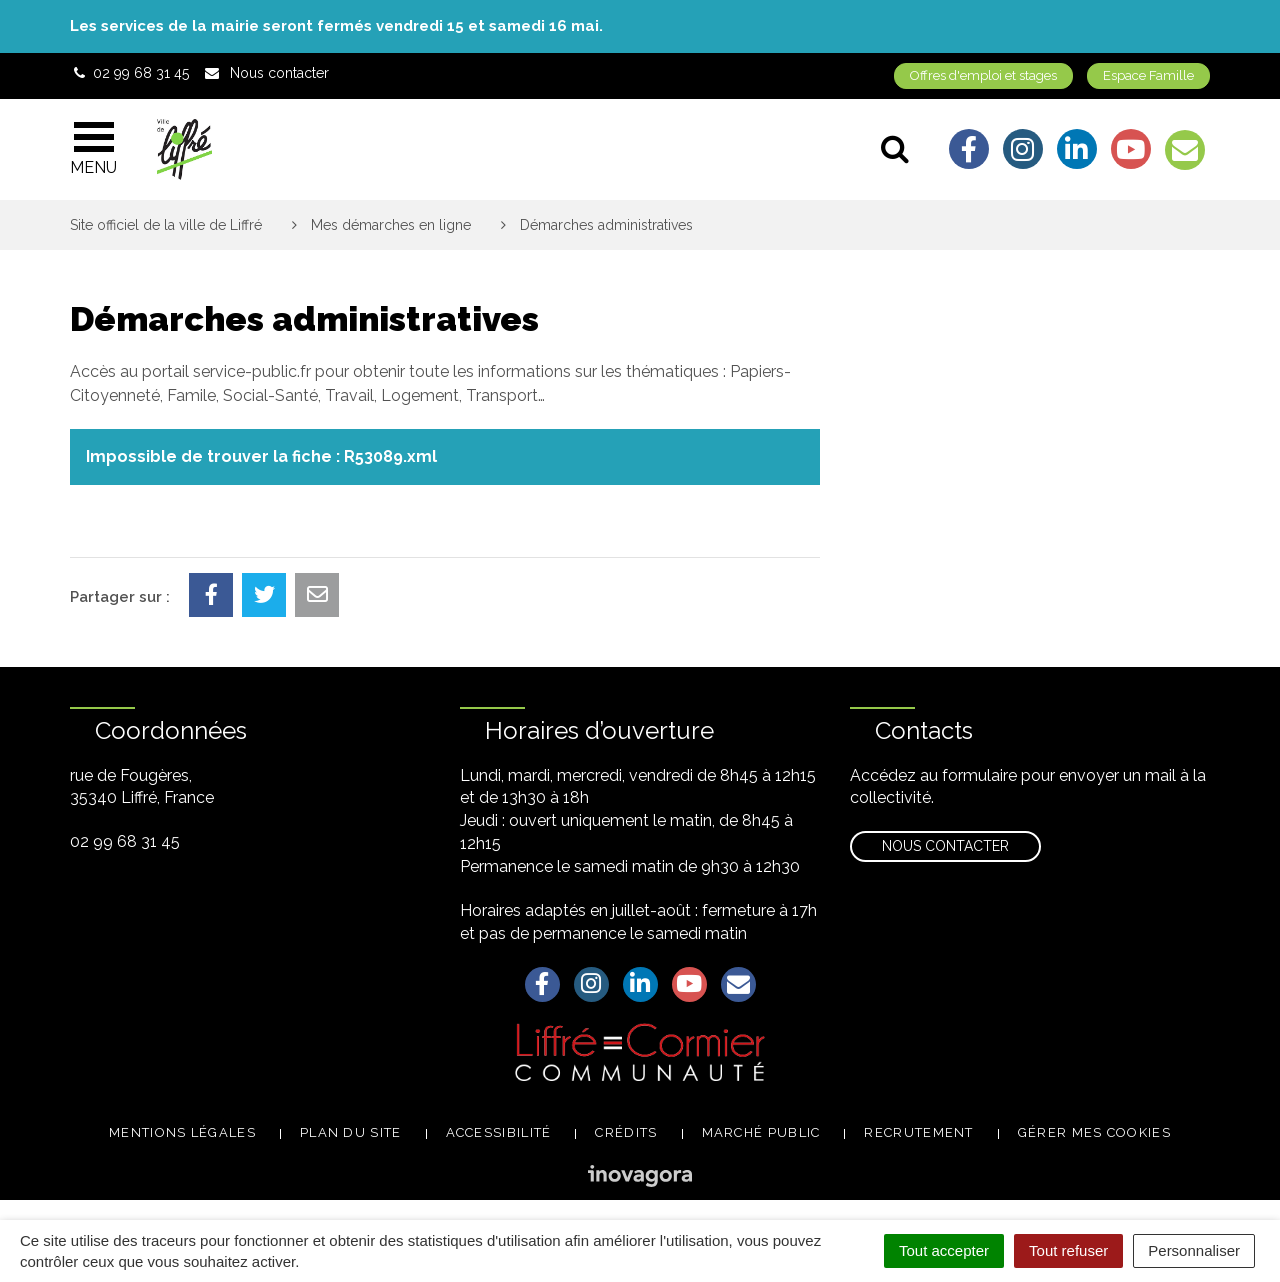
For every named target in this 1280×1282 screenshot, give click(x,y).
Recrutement (918, 1132)
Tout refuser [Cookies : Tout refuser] (1068, 1250)
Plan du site (351, 1132)
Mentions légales (182, 1132)
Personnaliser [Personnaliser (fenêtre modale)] (1194, 1250)
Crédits (626, 1132)
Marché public (761, 1132)
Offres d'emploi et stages (983, 75)
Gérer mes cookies (1094, 1132)
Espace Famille (1148, 75)
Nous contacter (945, 846)
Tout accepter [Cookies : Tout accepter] (944, 1250)
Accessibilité (499, 1132)
